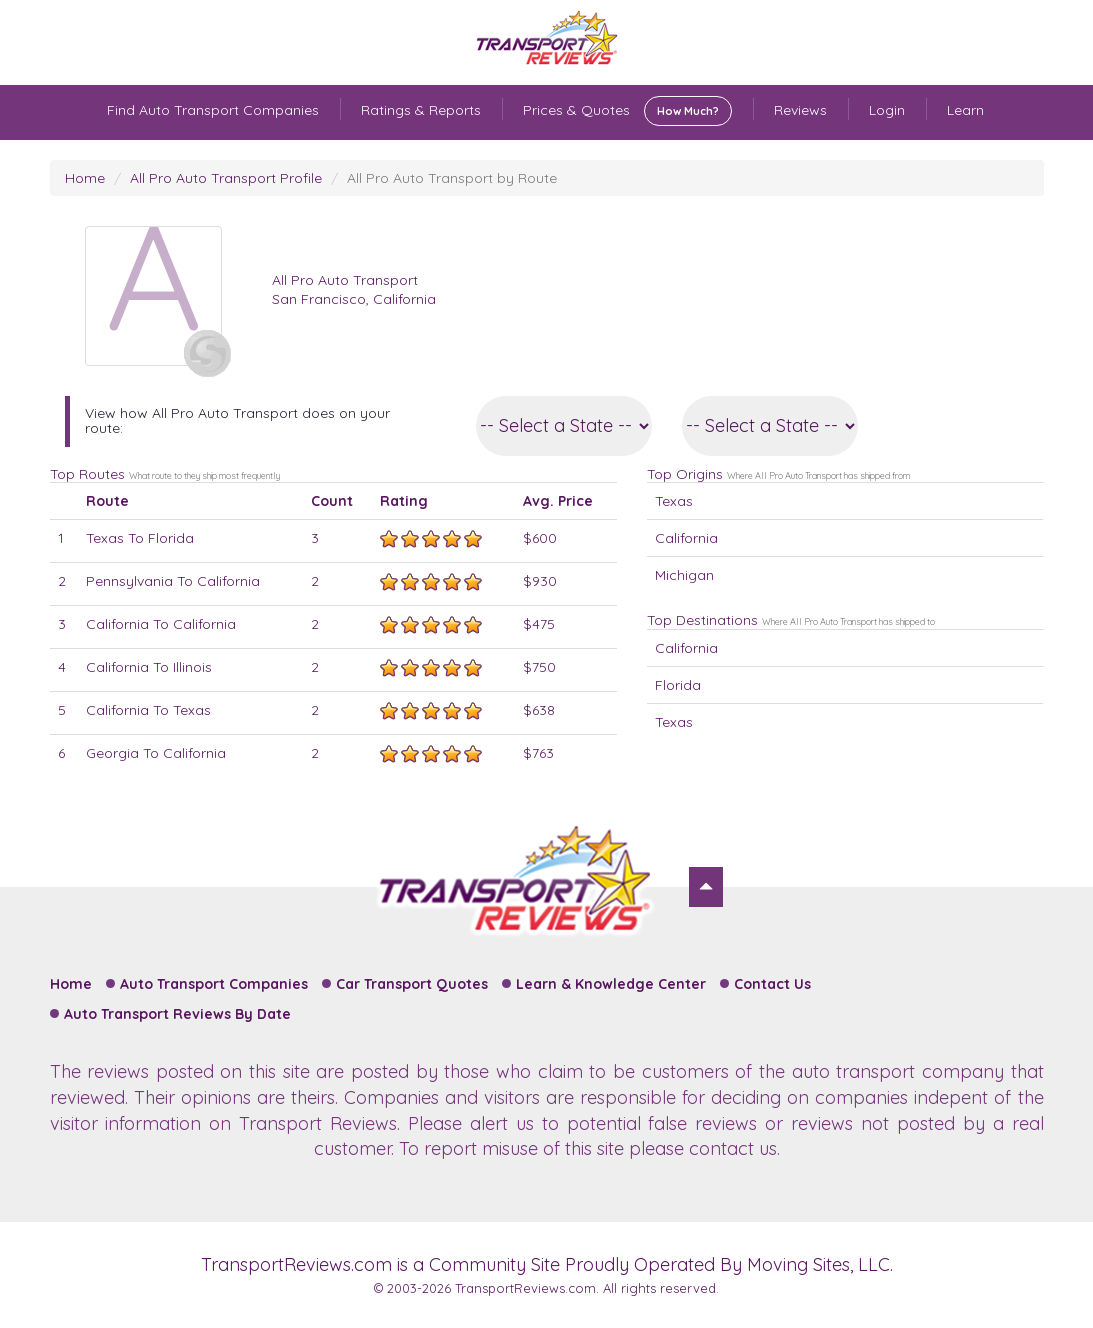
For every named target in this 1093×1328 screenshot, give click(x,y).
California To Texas (148, 710)
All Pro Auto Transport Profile (226, 178)
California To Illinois (149, 667)
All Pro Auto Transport (345, 280)
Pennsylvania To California (173, 581)
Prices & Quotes (627, 111)
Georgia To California (156, 753)
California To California (161, 624)
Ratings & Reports (421, 110)
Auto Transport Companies (214, 984)
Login (887, 110)
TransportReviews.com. (527, 1288)
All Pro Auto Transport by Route (452, 178)
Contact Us (772, 984)
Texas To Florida (140, 538)
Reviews (800, 110)
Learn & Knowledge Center (611, 984)
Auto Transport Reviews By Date (177, 1014)
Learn (965, 110)
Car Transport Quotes (412, 984)
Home (85, 178)
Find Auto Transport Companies (213, 110)
